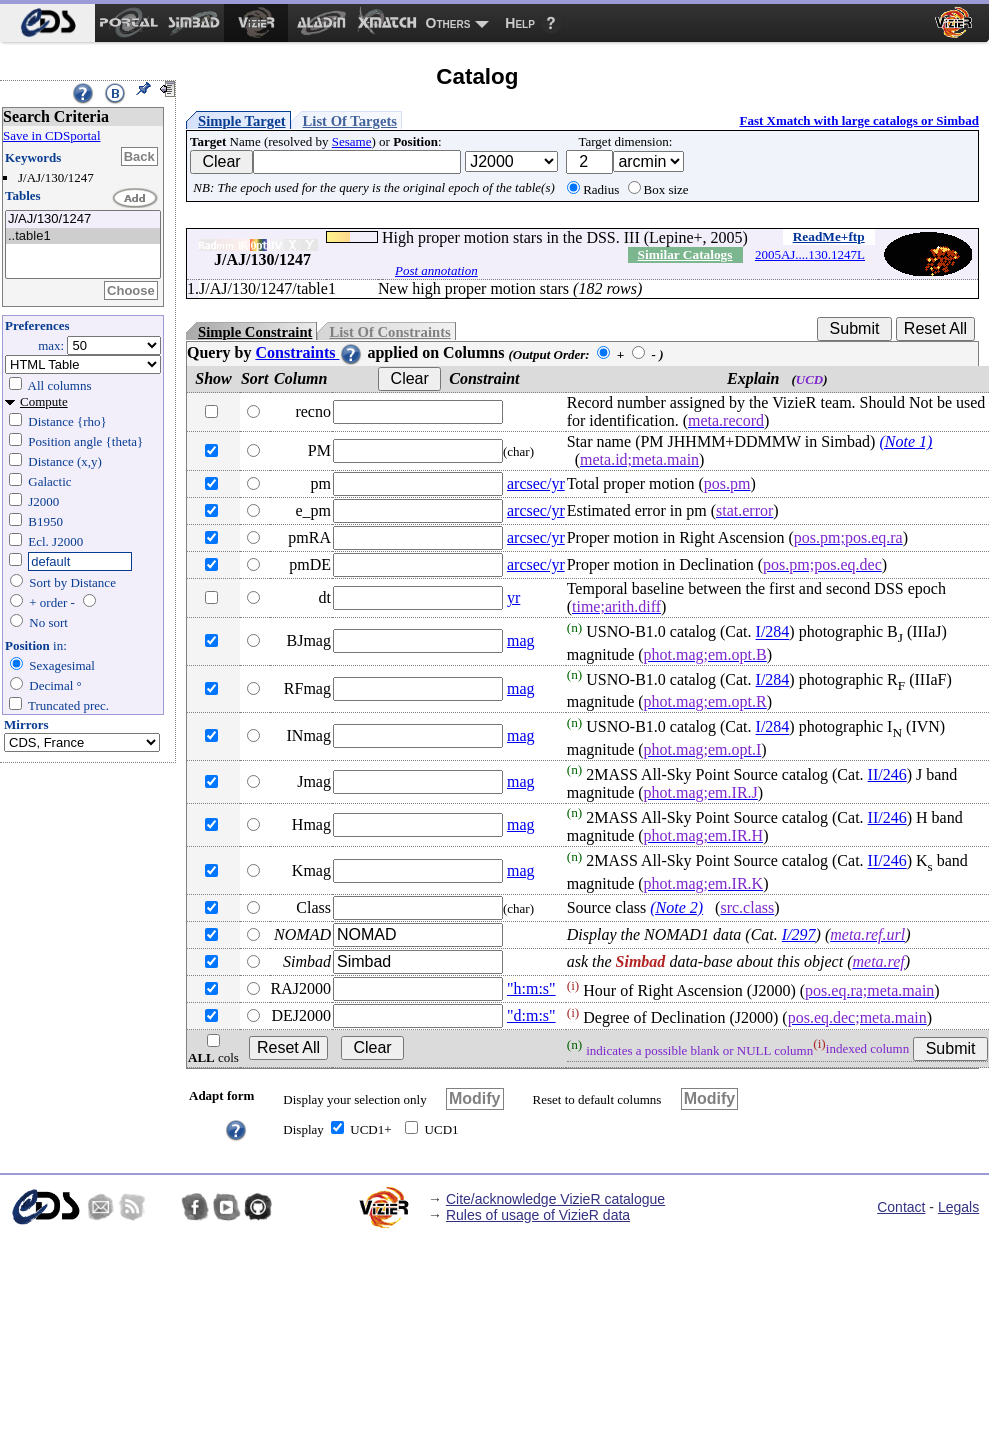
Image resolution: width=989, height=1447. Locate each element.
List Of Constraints (389, 332)
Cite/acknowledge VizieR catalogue (555, 1199)
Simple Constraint (255, 332)
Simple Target (242, 121)
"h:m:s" (531, 988)
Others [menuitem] (448, 23)
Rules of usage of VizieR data (538, 1215)
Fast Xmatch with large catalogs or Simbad (859, 120)
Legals (958, 1207)
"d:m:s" (531, 1015)
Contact (901, 1207)
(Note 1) (905, 441)
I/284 (773, 632)
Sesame (352, 141)
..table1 (83, 236)
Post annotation (436, 270)
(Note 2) (676, 907)
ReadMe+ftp (829, 236)
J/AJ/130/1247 (83, 219)
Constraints (309, 352)
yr (513, 597)
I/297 (799, 934)
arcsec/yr (536, 483)
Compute (44, 401)
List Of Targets (350, 121)
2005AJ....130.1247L (810, 254)
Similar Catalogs (685, 254)
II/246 (887, 774)
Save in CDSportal (52, 135)
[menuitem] (47, 23)
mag (521, 640)
